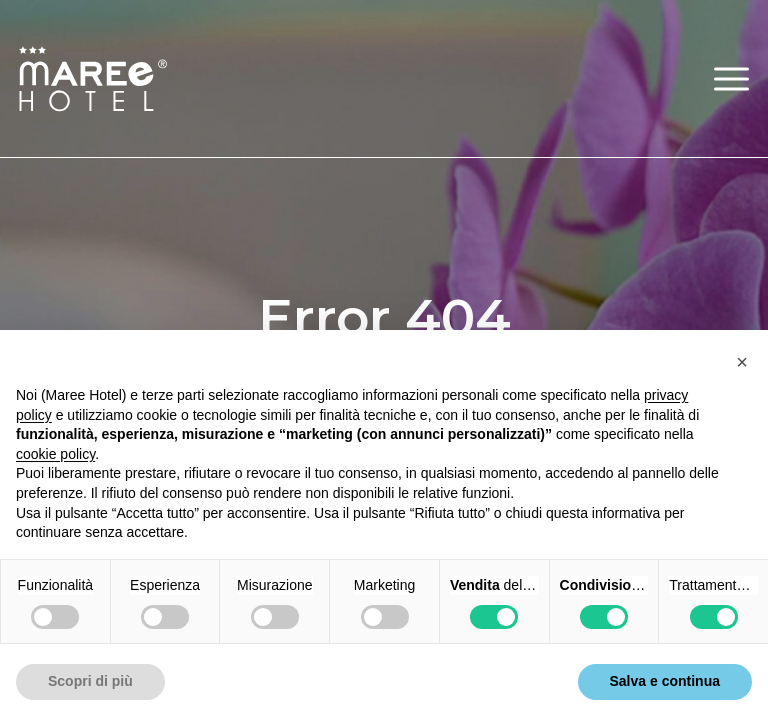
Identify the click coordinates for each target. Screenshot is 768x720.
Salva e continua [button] (665, 681)
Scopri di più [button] (90, 681)
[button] (731, 78)
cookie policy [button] (55, 454)
